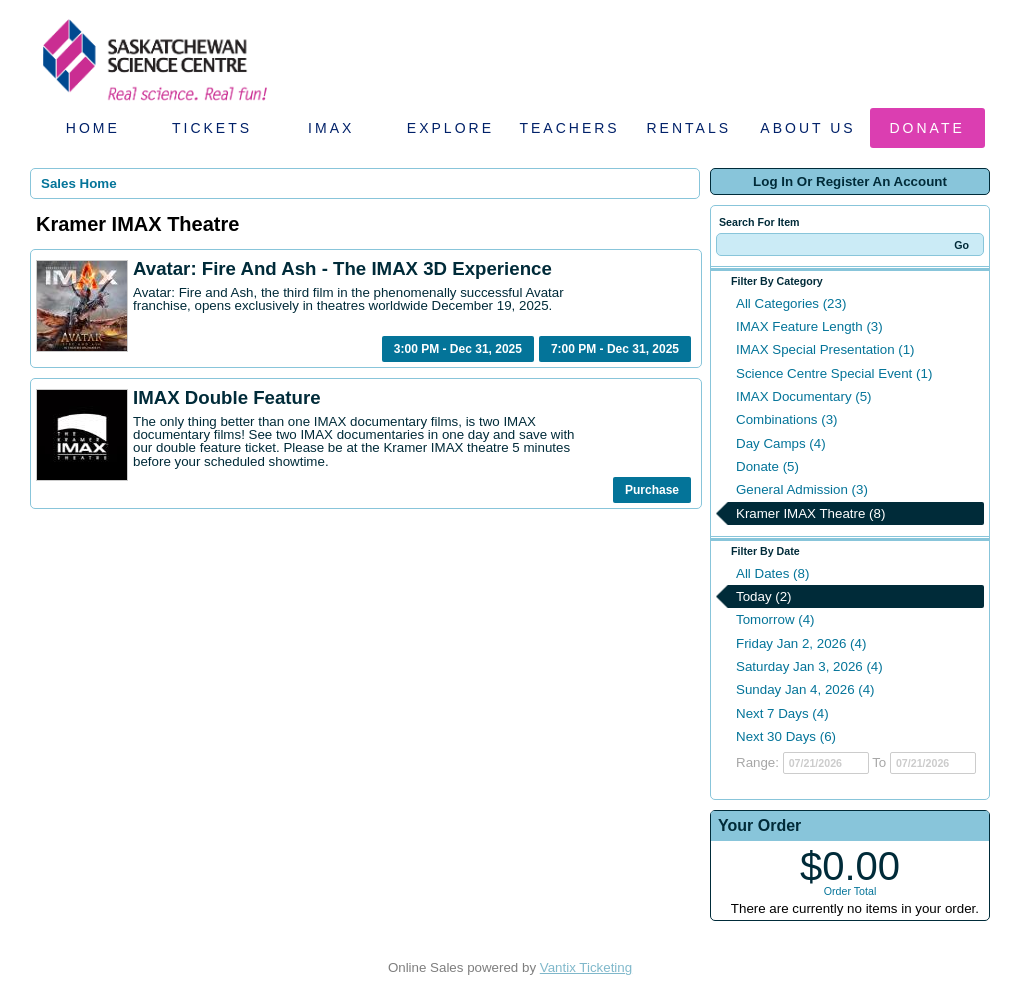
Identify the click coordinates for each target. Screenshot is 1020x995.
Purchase (652, 490)
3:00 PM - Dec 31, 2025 (458, 349)
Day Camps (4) (781, 443)
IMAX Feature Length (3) (809, 326)
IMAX (331, 128)
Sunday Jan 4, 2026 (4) (805, 689)
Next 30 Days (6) (786, 736)
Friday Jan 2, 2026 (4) (801, 643)
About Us (807, 128)
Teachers (569, 128)
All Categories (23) (791, 303)
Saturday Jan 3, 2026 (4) (809, 666)
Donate (927, 128)
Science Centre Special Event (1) (834, 373)
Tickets (212, 128)
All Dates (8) (772, 573)
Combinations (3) (786, 419)
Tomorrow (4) (775, 619)
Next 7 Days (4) (782, 713)
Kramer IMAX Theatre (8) (810, 513)
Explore (450, 128)
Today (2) (764, 596)
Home (93, 128)
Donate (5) (767, 466)
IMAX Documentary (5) (804, 396)
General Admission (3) (802, 489)
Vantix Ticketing (586, 967)
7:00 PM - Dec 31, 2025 (615, 349)
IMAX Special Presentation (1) (825, 349)
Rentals (689, 128)
